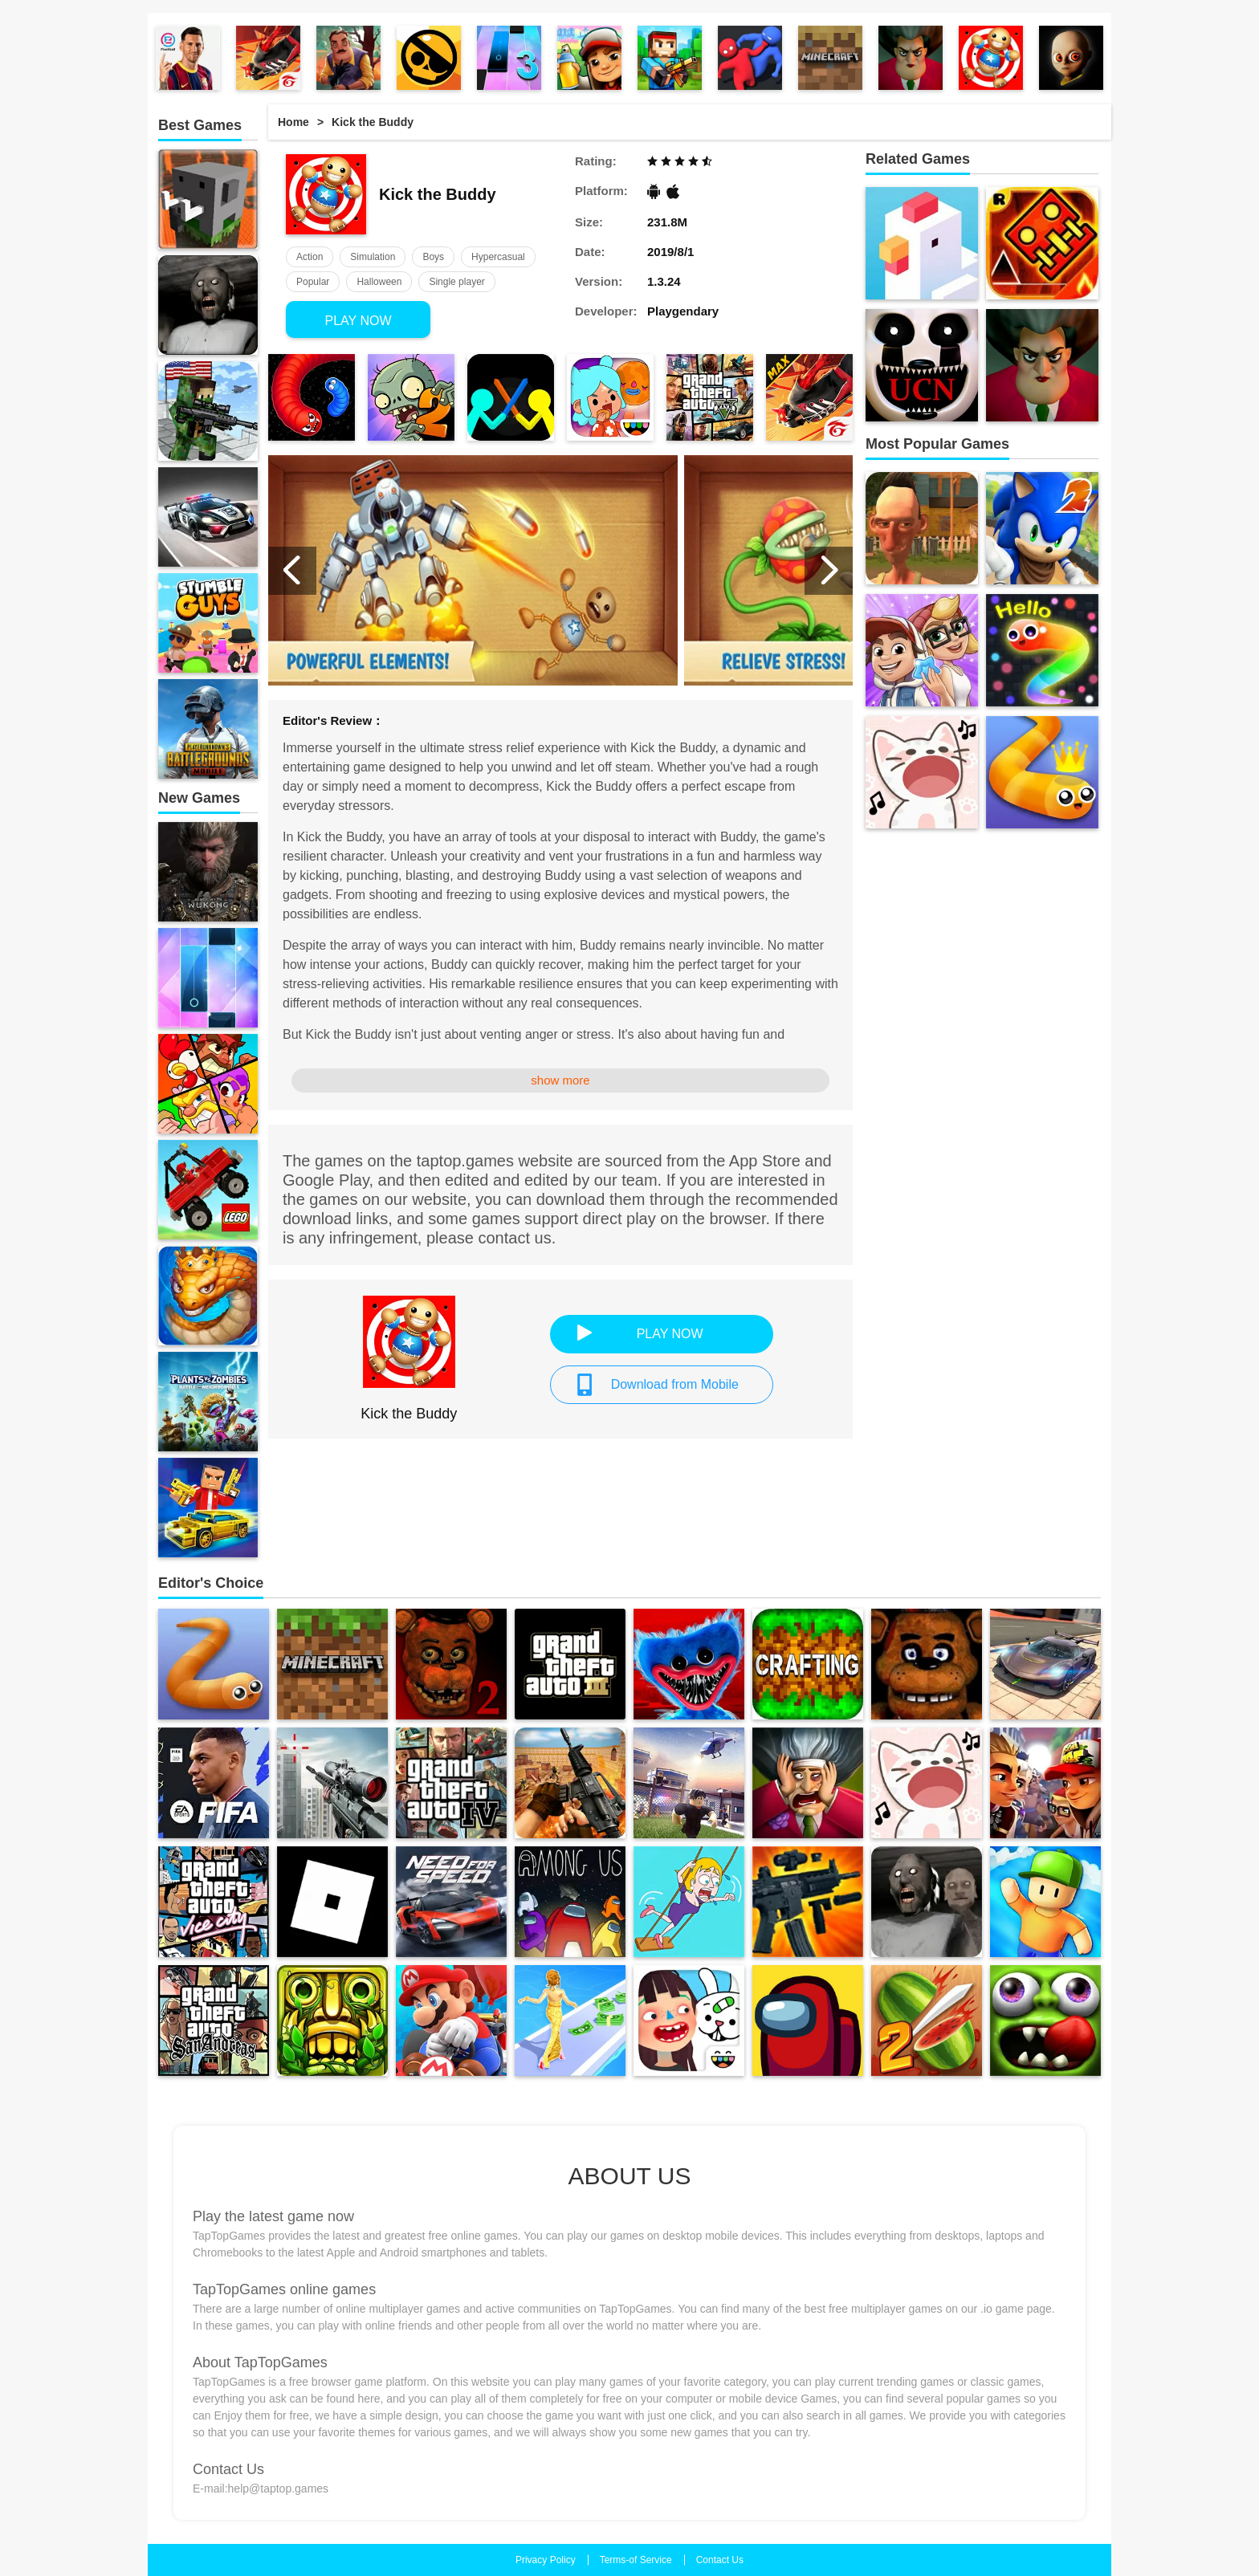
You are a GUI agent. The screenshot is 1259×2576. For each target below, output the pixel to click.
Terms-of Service (636, 2560)
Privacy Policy (545, 2560)
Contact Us (720, 2560)
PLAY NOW (358, 321)
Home (293, 122)
